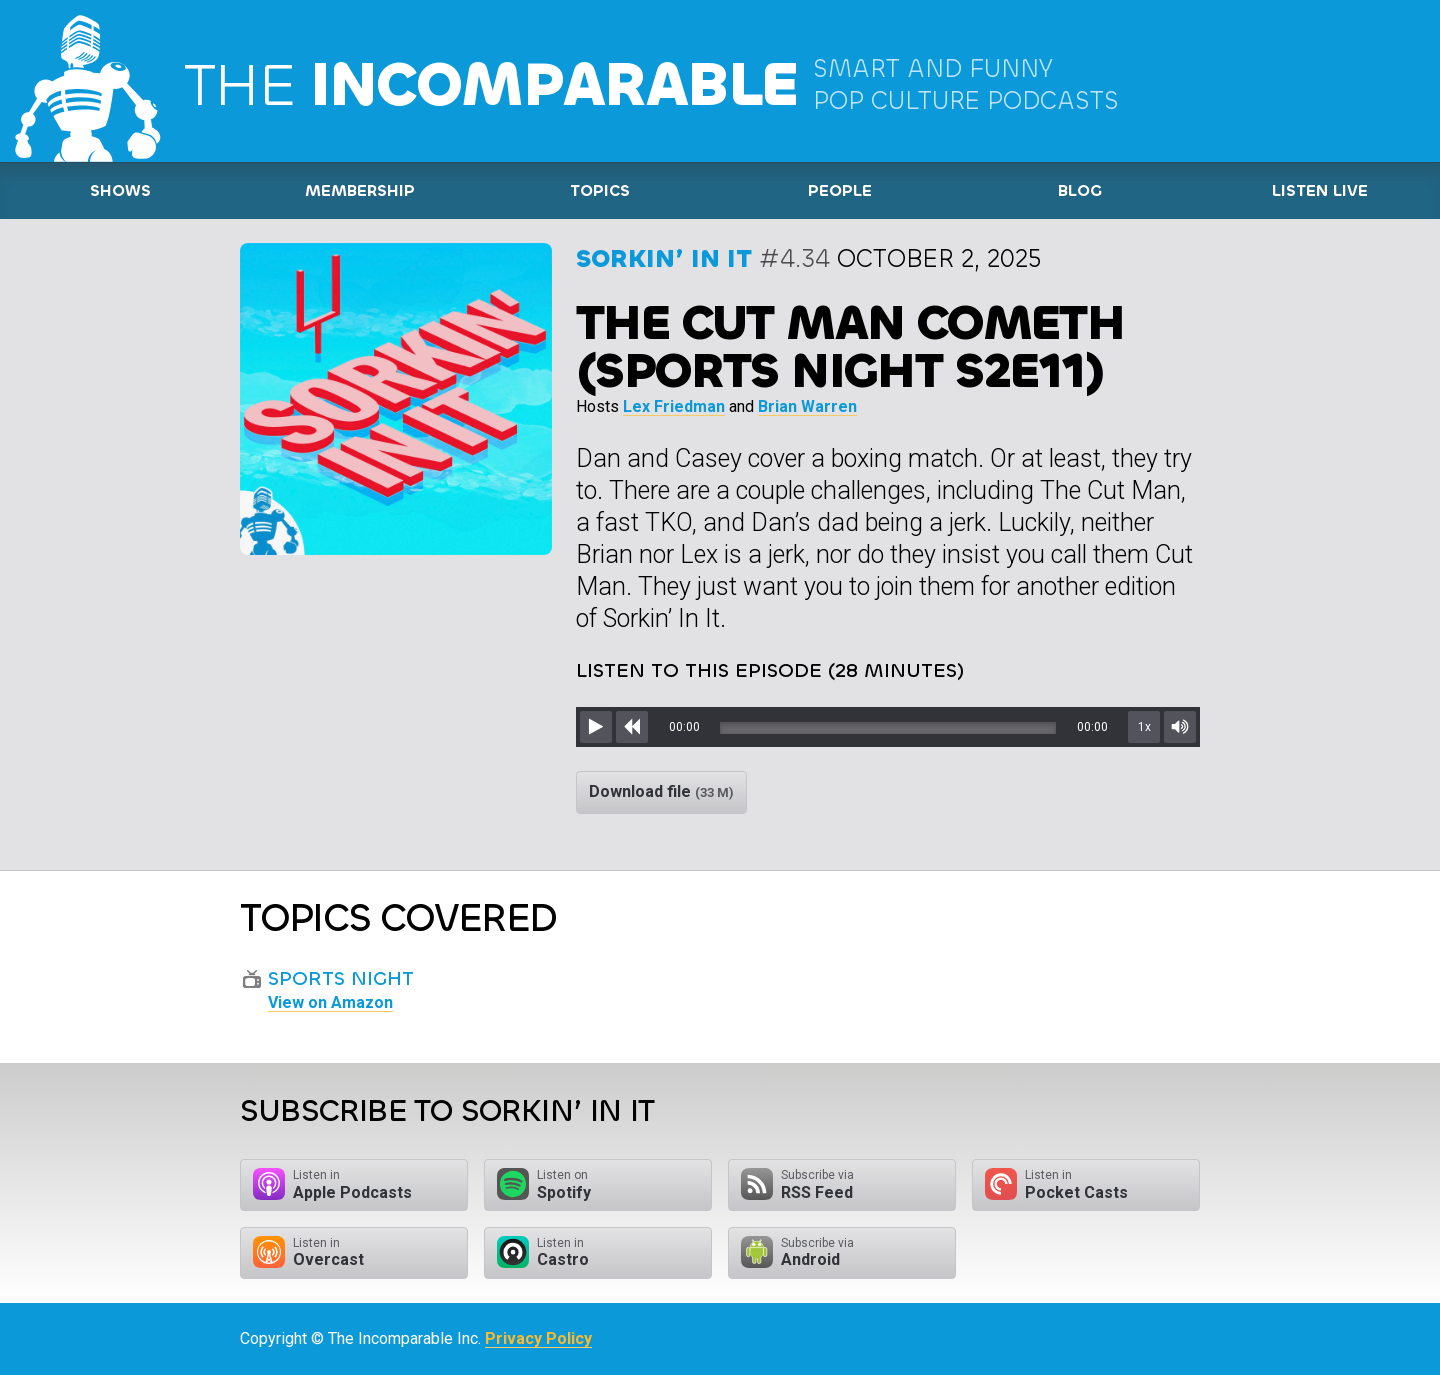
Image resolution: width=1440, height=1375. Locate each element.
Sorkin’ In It (664, 258)
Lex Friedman (674, 406)
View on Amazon (330, 1002)
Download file (661, 791)
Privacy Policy (538, 1338)
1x (1144, 727)
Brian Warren (807, 406)
